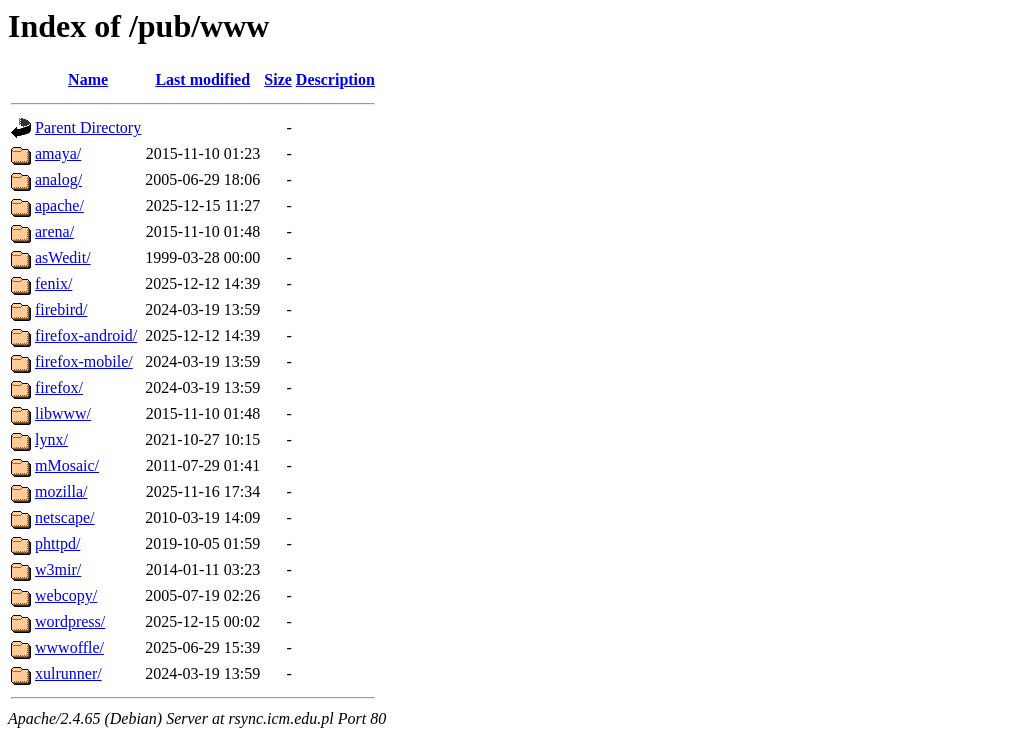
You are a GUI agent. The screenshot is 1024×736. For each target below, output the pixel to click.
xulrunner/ (68, 673)
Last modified (202, 79)
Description (335, 79)
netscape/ (65, 517)
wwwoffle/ (69, 647)
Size (278, 79)
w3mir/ (58, 569)
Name (88, 79)
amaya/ (58, 153)
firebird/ (61, 309)
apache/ (59, 205)
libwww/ (63, 413)
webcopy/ (66, 595)
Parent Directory (88, 127)
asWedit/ (63, 257)
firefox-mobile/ (84, 361)
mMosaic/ (67, 465)
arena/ (54, 231)
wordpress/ (70, 621)
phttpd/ (57, 543)
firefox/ (59, 387)
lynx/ (51, 439)
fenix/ (53, 283)
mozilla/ (61, 491)
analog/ (58, 179)
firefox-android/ (86, 335)
